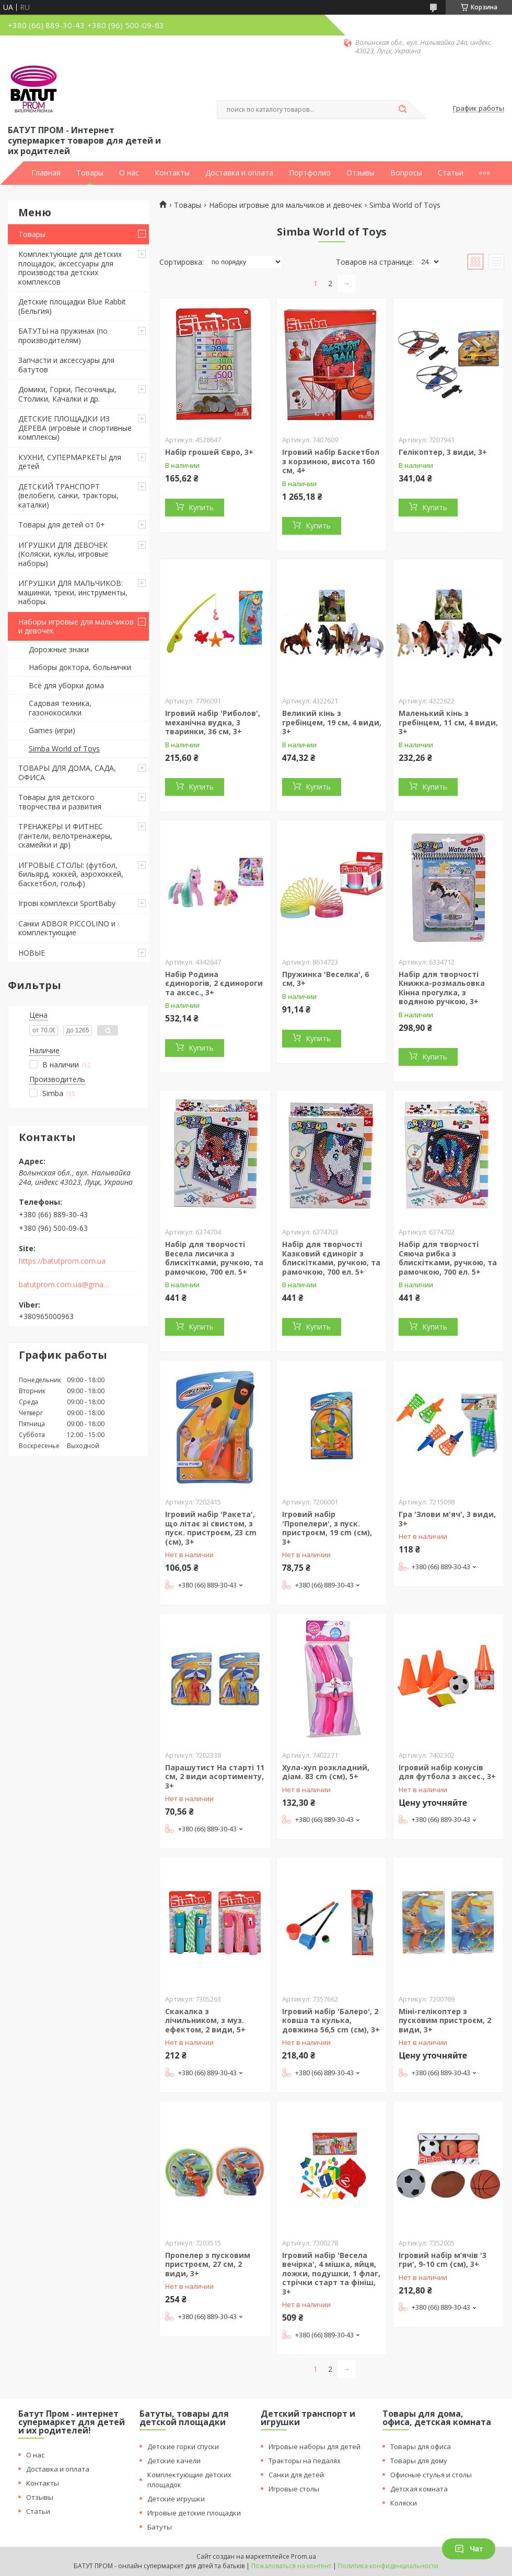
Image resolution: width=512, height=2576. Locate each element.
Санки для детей (296, 2474)
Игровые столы (294, 2488)
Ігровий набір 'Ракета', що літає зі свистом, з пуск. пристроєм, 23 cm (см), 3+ (211, 1528)
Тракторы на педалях (305, 2460)
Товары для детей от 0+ (61, 525)
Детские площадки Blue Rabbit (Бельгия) (72, 306)
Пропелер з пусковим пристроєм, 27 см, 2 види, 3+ (207, 2264)
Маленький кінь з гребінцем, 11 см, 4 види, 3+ (448, 722)
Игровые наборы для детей (314, 2446)
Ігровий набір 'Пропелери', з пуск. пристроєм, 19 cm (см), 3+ (327, 1528)
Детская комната (419, 2488)
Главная (46, 173)
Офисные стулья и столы (431, 2474)
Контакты (172, 173)
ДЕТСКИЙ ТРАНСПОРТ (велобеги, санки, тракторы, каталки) (68, 495)
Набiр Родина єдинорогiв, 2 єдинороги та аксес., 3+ (214, 983)
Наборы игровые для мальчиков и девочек (76, 626)
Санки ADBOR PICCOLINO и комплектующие (66, 928)
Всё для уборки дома (66, 685)
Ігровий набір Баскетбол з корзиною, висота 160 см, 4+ (330, 461)
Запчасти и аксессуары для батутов (66, 364)
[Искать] (402, 109)
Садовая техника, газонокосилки (60, 707)
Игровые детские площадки (194, 2513)
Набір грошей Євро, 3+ (209, 452)
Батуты (159, 2527)
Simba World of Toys (64, 749)
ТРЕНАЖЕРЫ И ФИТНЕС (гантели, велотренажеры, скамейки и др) (65, 835)
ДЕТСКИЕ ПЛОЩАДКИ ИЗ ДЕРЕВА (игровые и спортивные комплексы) (75, 428)
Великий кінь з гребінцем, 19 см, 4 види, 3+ (331, 722)
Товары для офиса (420, 2446)
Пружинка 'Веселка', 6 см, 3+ (325, 979)
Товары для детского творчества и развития (59, 801)
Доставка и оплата (239, 173)
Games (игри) (52, 730)
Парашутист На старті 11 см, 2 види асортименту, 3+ (214, 1776)
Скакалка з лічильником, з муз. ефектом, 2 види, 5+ (205, 2020)
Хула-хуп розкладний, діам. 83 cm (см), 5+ (325, 1772)
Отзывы (360, 173)
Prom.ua (303, 2556)
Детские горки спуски (183, 2446)
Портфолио (310, 173)
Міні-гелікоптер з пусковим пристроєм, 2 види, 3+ (445, 2020)
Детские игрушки (176, 2498)
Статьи (450, 173)
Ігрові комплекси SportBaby (66, 903)
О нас (129, 173)
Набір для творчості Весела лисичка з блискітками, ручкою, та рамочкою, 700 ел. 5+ (214, 1258)
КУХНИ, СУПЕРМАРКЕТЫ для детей (69, 462)
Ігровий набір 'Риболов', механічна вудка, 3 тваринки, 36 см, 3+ (212, 722)
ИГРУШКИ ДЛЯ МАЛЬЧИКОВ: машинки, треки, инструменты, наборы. (72, 592)
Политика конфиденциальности (388, 2565)
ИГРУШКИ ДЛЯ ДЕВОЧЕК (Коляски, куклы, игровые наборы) (63, 554)
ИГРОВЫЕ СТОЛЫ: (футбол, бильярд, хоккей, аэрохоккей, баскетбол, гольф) (70, 874)
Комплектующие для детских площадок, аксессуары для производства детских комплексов (70, 268)
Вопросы (406, 173)
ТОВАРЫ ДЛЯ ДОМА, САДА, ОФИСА (67, 772)
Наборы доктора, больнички (80, 667)
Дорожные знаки (59, 649)
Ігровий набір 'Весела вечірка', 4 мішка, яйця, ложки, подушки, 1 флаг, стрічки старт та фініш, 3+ (331, 2273)
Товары (89, 173)
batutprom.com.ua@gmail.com (64, 1284)
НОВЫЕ (31, 953)
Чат (469, 2549)
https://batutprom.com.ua (62, 1261)
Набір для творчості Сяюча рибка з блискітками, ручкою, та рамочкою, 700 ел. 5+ (448, 1258)
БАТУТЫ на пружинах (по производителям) (63, 335)
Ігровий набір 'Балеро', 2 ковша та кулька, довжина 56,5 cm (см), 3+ (331, 2020)
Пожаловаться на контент (291, 2565)
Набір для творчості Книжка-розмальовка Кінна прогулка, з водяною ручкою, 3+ (442, 988)
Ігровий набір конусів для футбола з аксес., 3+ (447, 1772)
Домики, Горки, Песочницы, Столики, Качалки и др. (67, 394)
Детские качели (174, 2460)
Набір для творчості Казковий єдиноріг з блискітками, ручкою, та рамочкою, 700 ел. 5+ (331, 1258)
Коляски (403, 2503)
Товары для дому (418, 2460)
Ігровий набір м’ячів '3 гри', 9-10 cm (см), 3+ (442, 2259)
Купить (201, 507)
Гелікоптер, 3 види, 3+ (443, 452)
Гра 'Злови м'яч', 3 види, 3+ (447, 1518)
